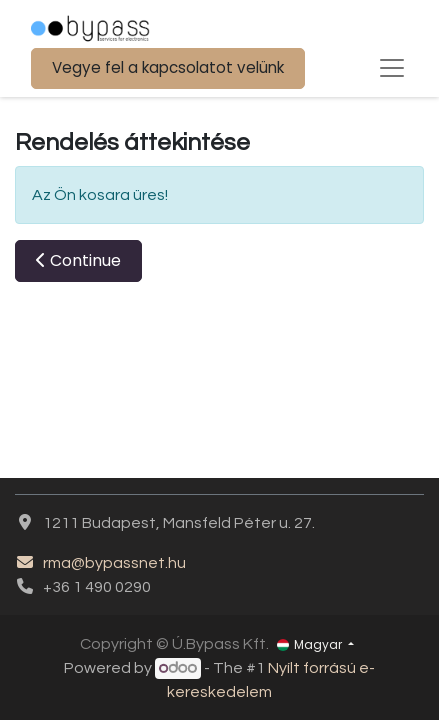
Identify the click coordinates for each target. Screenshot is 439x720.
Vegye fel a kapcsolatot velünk (168, 67)
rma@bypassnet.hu (100, 563)
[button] (78, 261)
